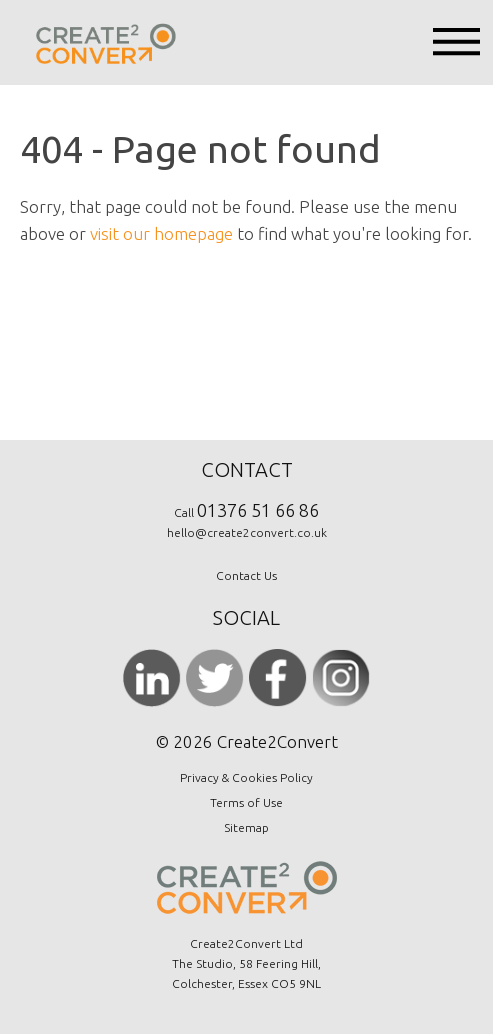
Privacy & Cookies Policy (246, 777)
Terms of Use (246, 802)
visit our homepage (161, 233)
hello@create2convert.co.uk (247, 532)
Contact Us (246, 575)
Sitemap (246, 827)
